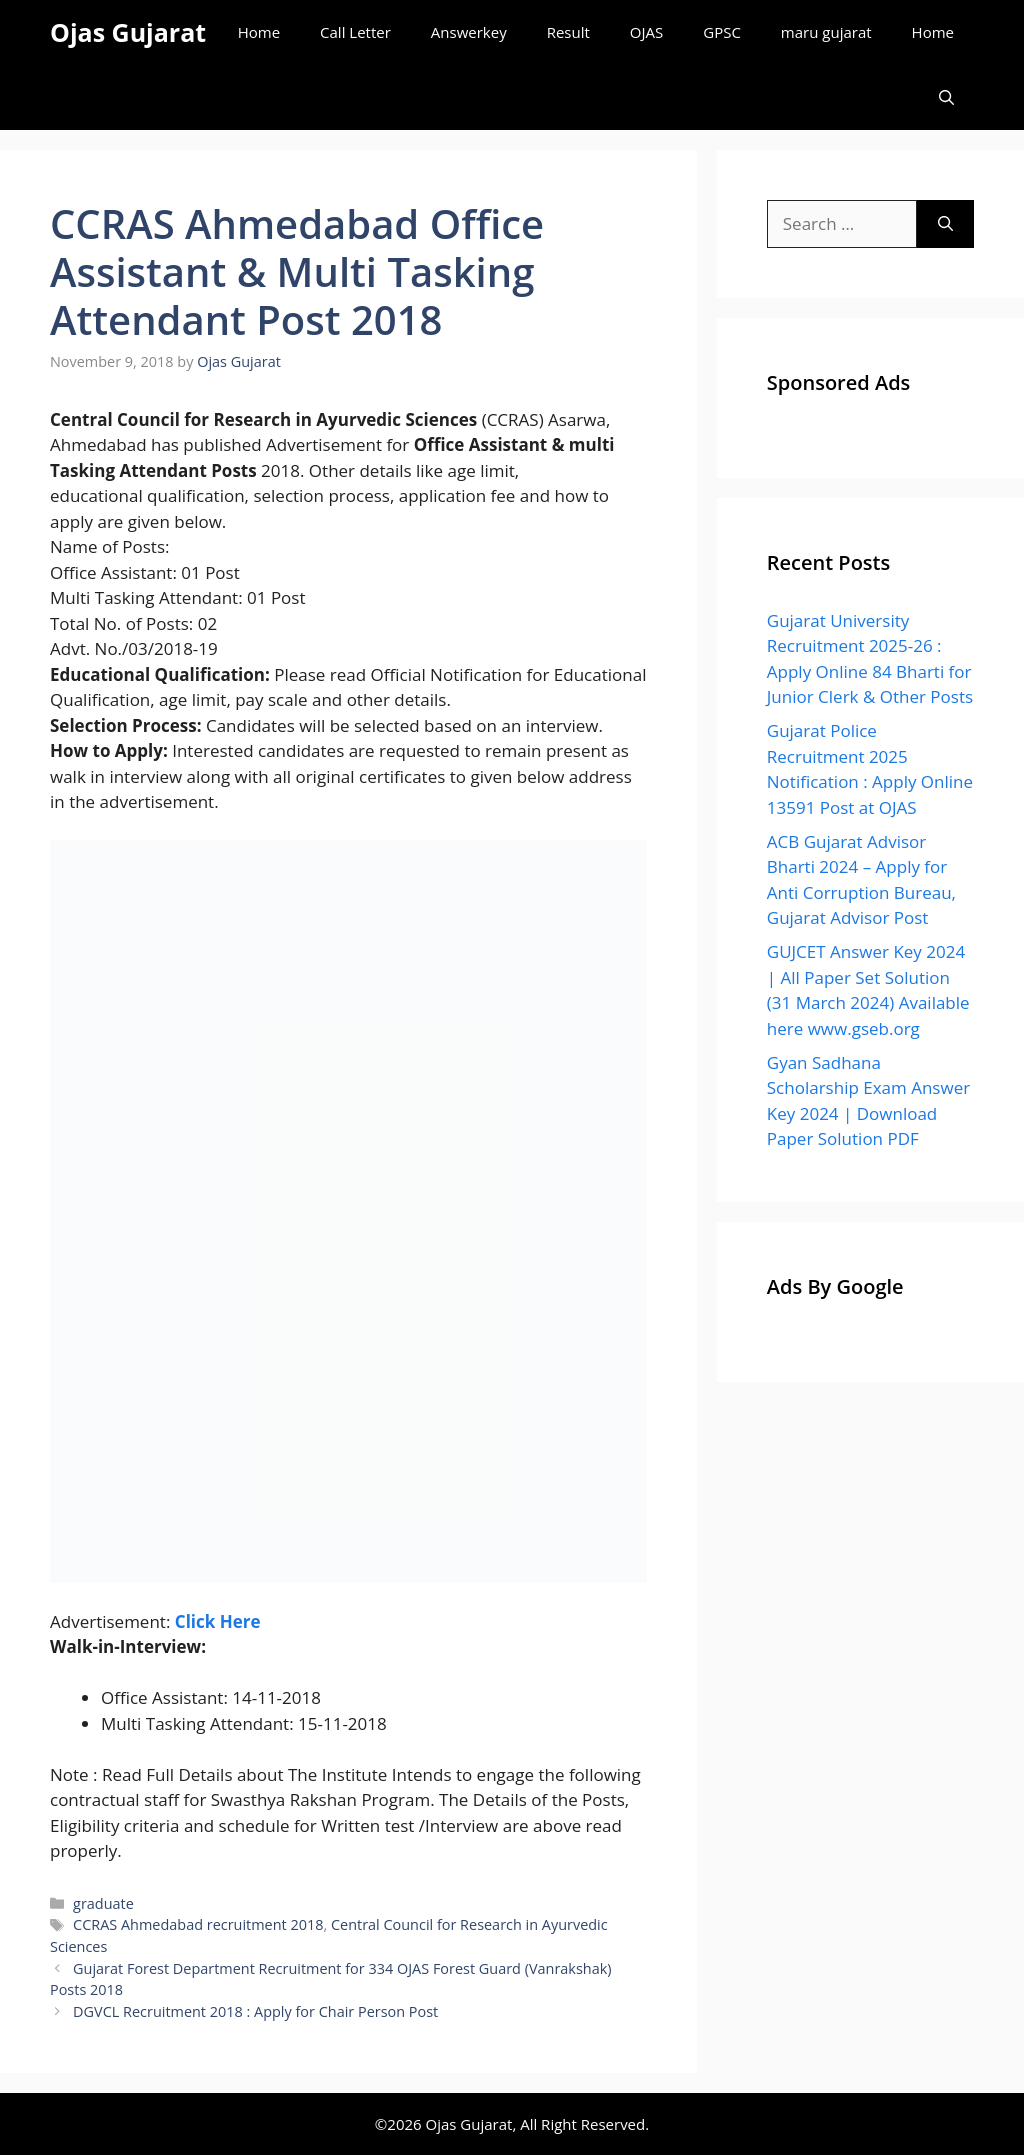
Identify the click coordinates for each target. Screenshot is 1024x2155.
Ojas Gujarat (128, 32)
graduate (103, 1903)
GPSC (722, 32)
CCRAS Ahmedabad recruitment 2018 (198, 1924)
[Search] (945, 224)
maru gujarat (826, 32)
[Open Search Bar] (946, 97)
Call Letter (355, 32)
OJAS (646, 32)
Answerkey (469, 32)
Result (568, 32)
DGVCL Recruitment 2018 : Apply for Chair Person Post (255, 2011)
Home (259, 32)
